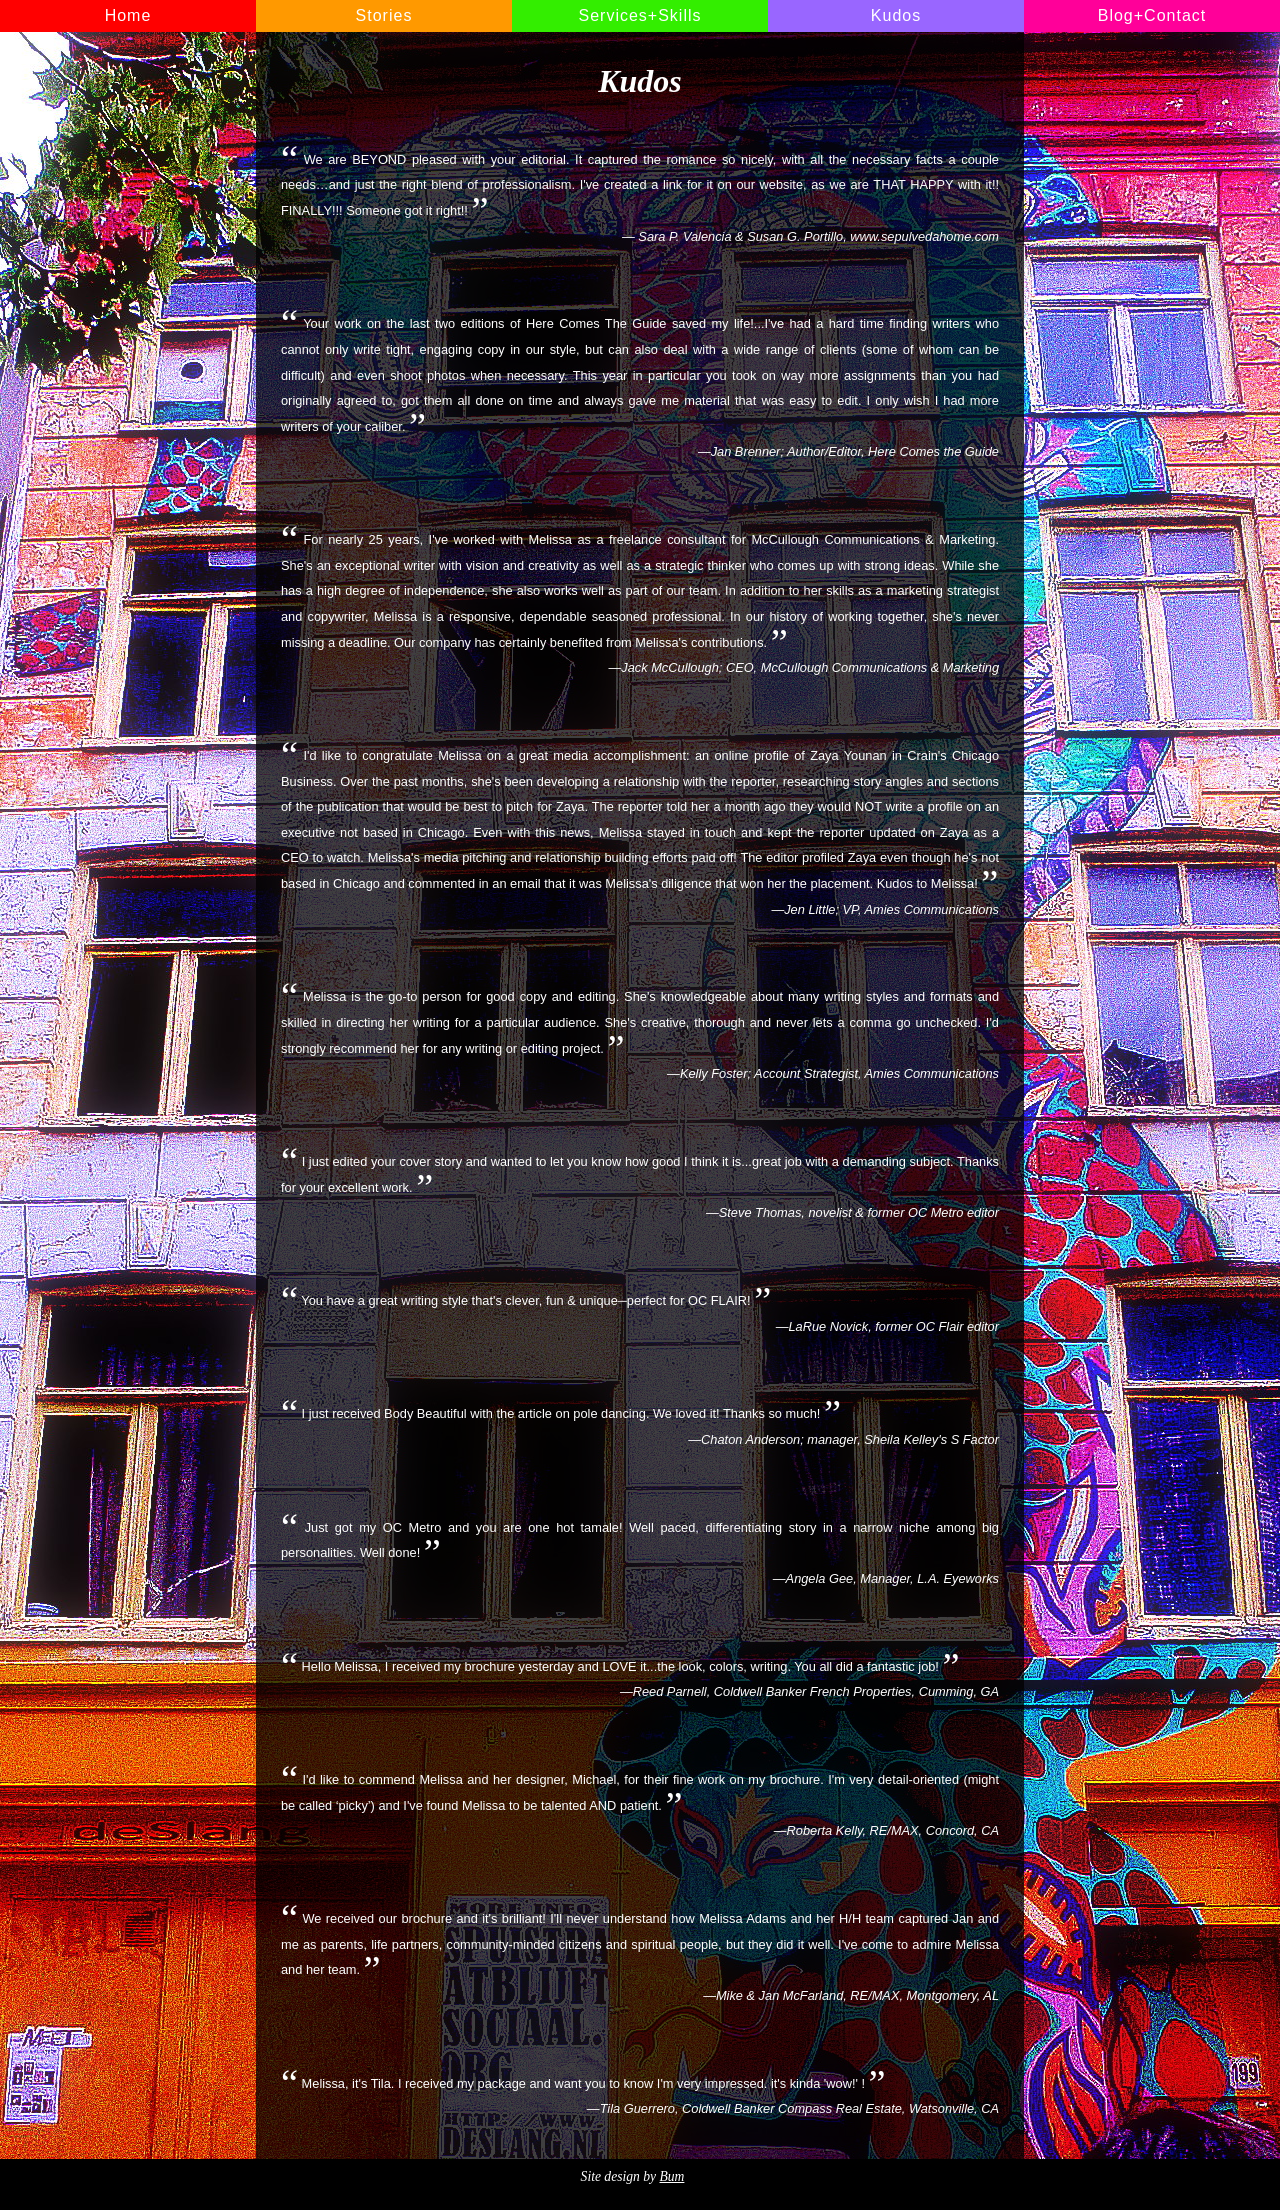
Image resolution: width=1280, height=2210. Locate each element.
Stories (384, 15)
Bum (671, 2176)
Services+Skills (639, 15)
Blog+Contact (1152, 15)
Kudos (896, 15)
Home (128, 15)
